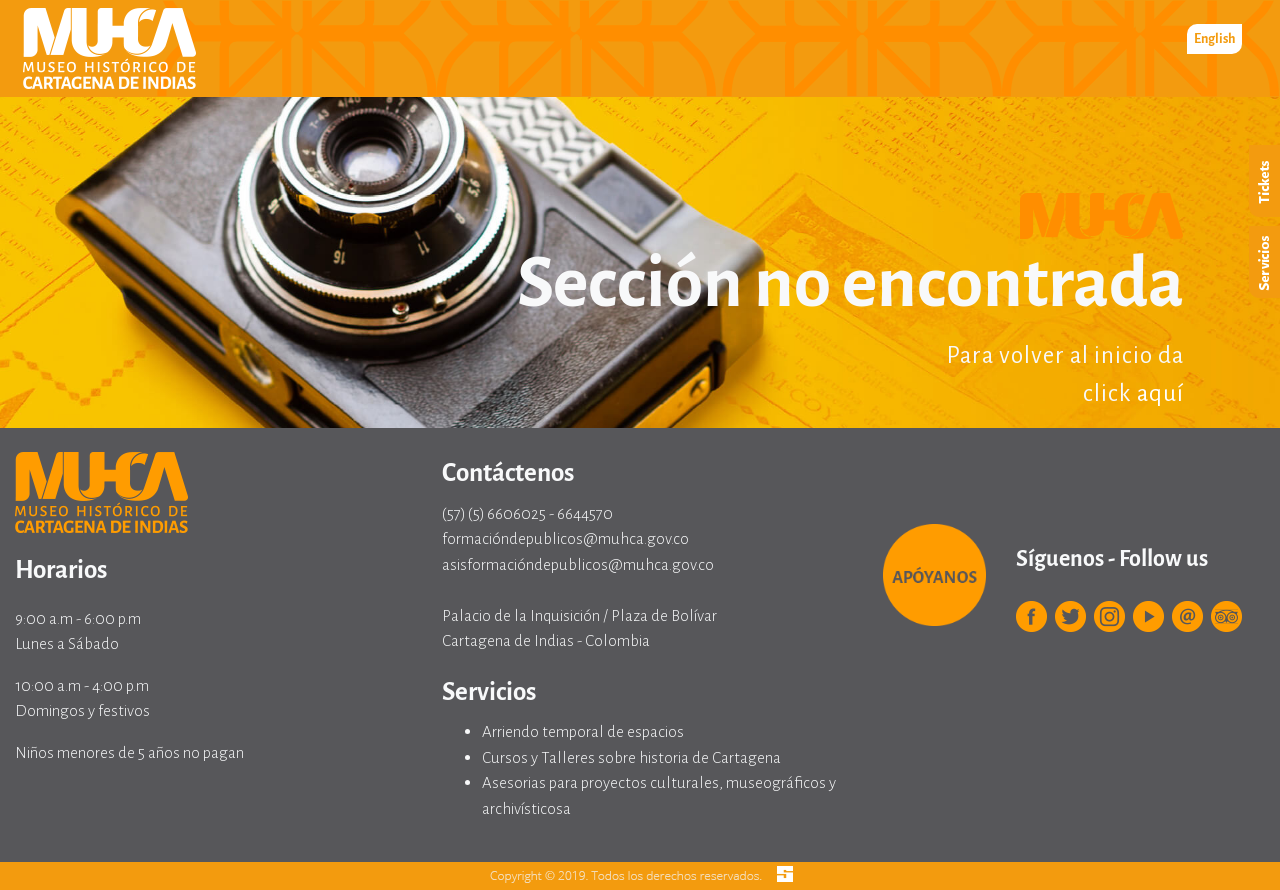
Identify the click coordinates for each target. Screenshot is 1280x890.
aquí (1160, 393)
